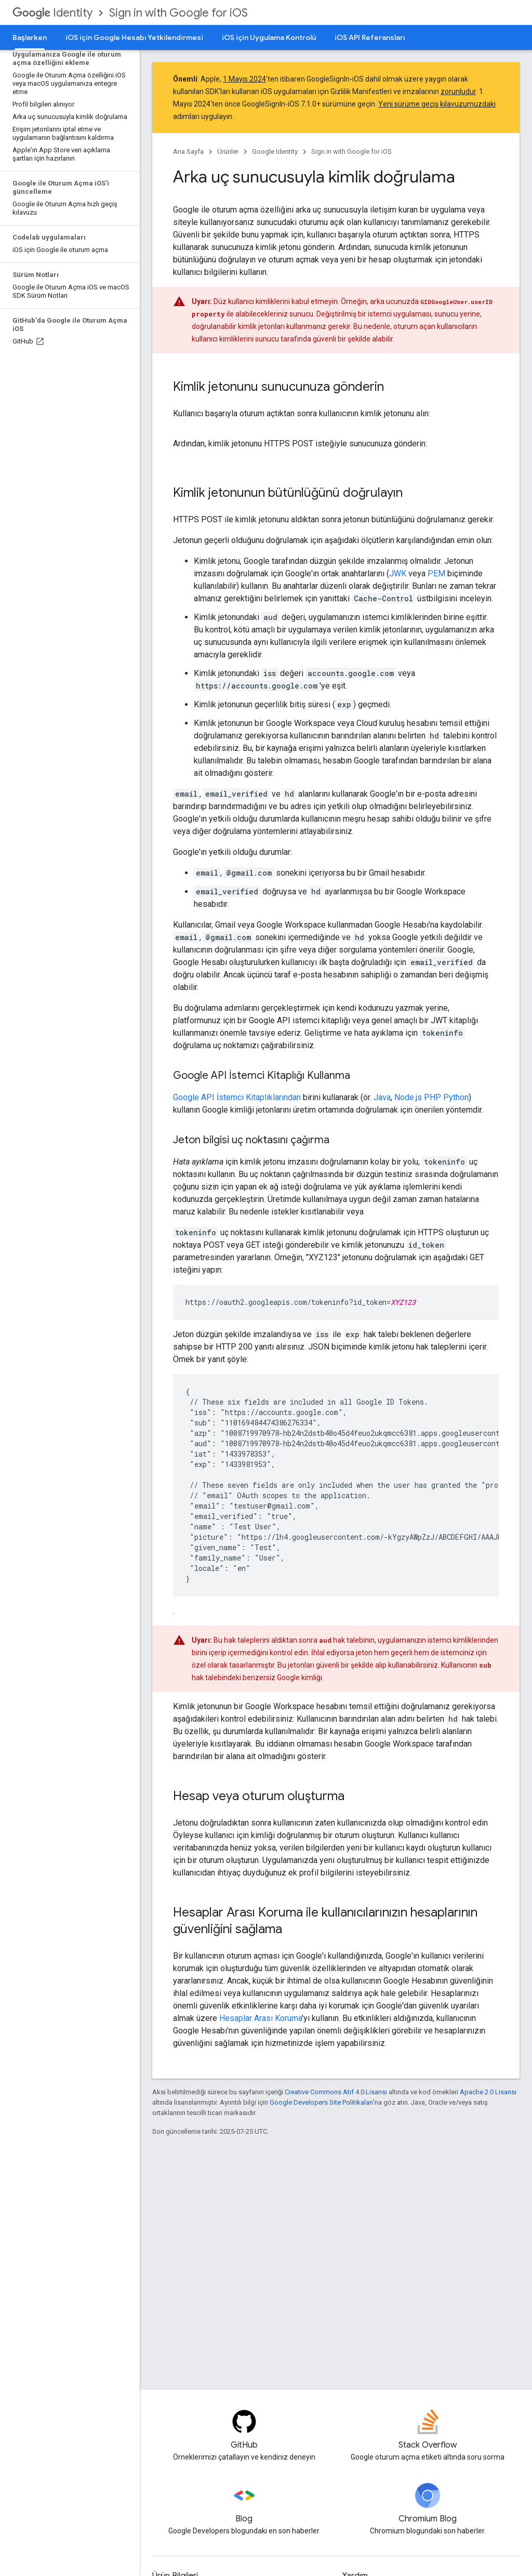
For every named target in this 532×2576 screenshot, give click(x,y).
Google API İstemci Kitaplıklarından (237, 1097)
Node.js (408, 1097)
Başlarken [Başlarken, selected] (29, 37)
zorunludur (458, 91)
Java (382, 1097)
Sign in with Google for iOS (178, 13)
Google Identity (275, 151)
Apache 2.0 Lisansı (488, 2092)
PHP (432, 1097)
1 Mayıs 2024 (244, 79)
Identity (52, 13)
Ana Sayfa (188, 151)
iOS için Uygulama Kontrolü (269, 37)
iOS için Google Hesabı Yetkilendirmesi (134, 37)
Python (456, 1097)
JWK (397, 573)
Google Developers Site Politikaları (321, 2102)
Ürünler (227, 151)
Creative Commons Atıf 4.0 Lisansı (336, 2092)
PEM (436, 573)
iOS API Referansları (370, 37)
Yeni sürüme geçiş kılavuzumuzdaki (437, 104)
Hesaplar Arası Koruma (260, 2018)
